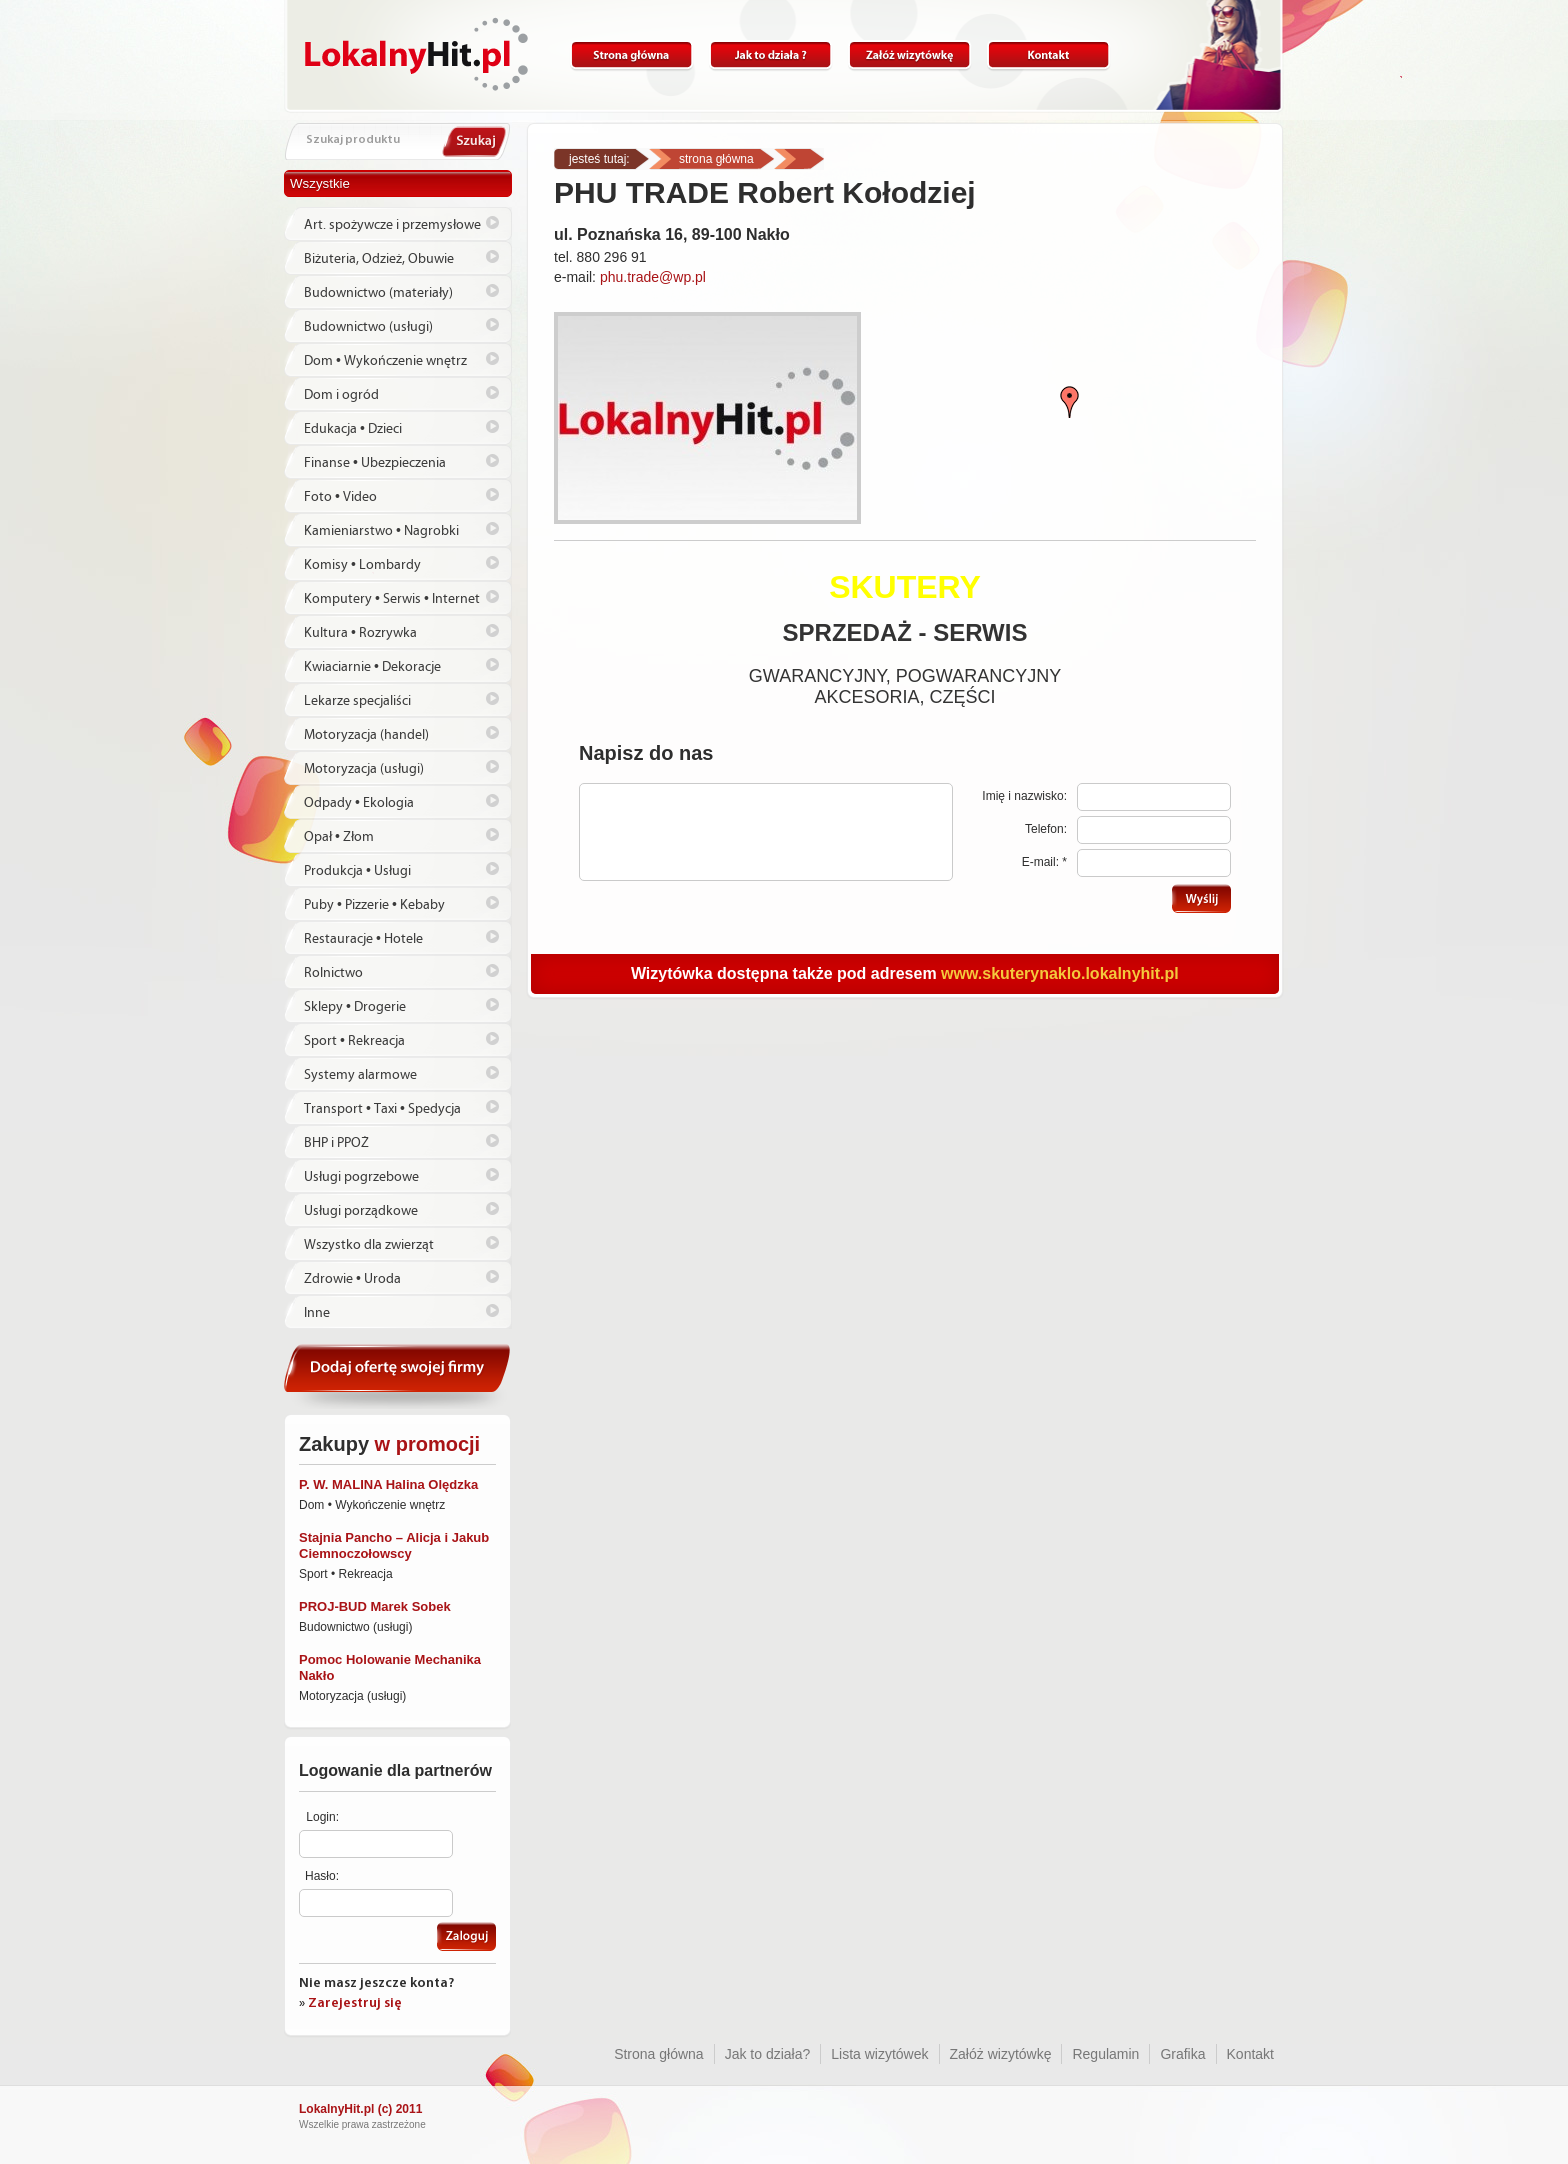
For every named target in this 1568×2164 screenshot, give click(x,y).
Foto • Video (340, 497)
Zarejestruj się (355, 2003)
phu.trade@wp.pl (653, 277)
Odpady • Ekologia (359, 803)
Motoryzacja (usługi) (364, 769)
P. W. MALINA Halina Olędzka (388, 1484)
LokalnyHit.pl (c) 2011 (360, 2109)
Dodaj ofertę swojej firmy (398, 1376)
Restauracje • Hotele (363, 939)
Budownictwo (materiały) (378, 293)
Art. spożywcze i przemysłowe (392, 225)
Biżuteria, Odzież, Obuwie (379, 259)
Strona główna (631, 55)
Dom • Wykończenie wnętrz (385, 361)
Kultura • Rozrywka (360, 633)
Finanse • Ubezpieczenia (375, 463)
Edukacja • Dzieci (353, 429)
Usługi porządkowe (361, 1211)
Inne (317, 1313)
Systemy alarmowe (360, 1075)
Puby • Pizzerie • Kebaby (374, 905)
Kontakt (1048, 55)
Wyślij (1201, 898)
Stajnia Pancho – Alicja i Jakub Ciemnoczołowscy (394, 1545)
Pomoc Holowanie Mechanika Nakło (390, 1667)
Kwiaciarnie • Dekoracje (372, 667)
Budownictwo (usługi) (368, 327)
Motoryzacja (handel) (366, 735)
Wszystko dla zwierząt (369, 1245)
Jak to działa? (770, 55)
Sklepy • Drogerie (355, 1007)
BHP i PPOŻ (336, 1143)
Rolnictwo (333, 973)
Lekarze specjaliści (357, 701)
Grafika (1182, 2054)
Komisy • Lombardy (362, 565)
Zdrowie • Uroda (352, 1279)
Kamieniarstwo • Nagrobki (381, 531)
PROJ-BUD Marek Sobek (375, 1606)
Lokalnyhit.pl (416, 54)
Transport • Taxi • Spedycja (382, 1109)
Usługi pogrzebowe (361, 1177)
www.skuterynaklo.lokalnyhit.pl (1060, 973)
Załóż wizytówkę (909, 55)
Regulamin (1105, 2054)
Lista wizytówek (879, 2054)
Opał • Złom (339, 837)
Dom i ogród (341, 395)
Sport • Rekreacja (354, 1041)
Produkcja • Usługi (357, 871)
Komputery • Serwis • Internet (392, 599)
